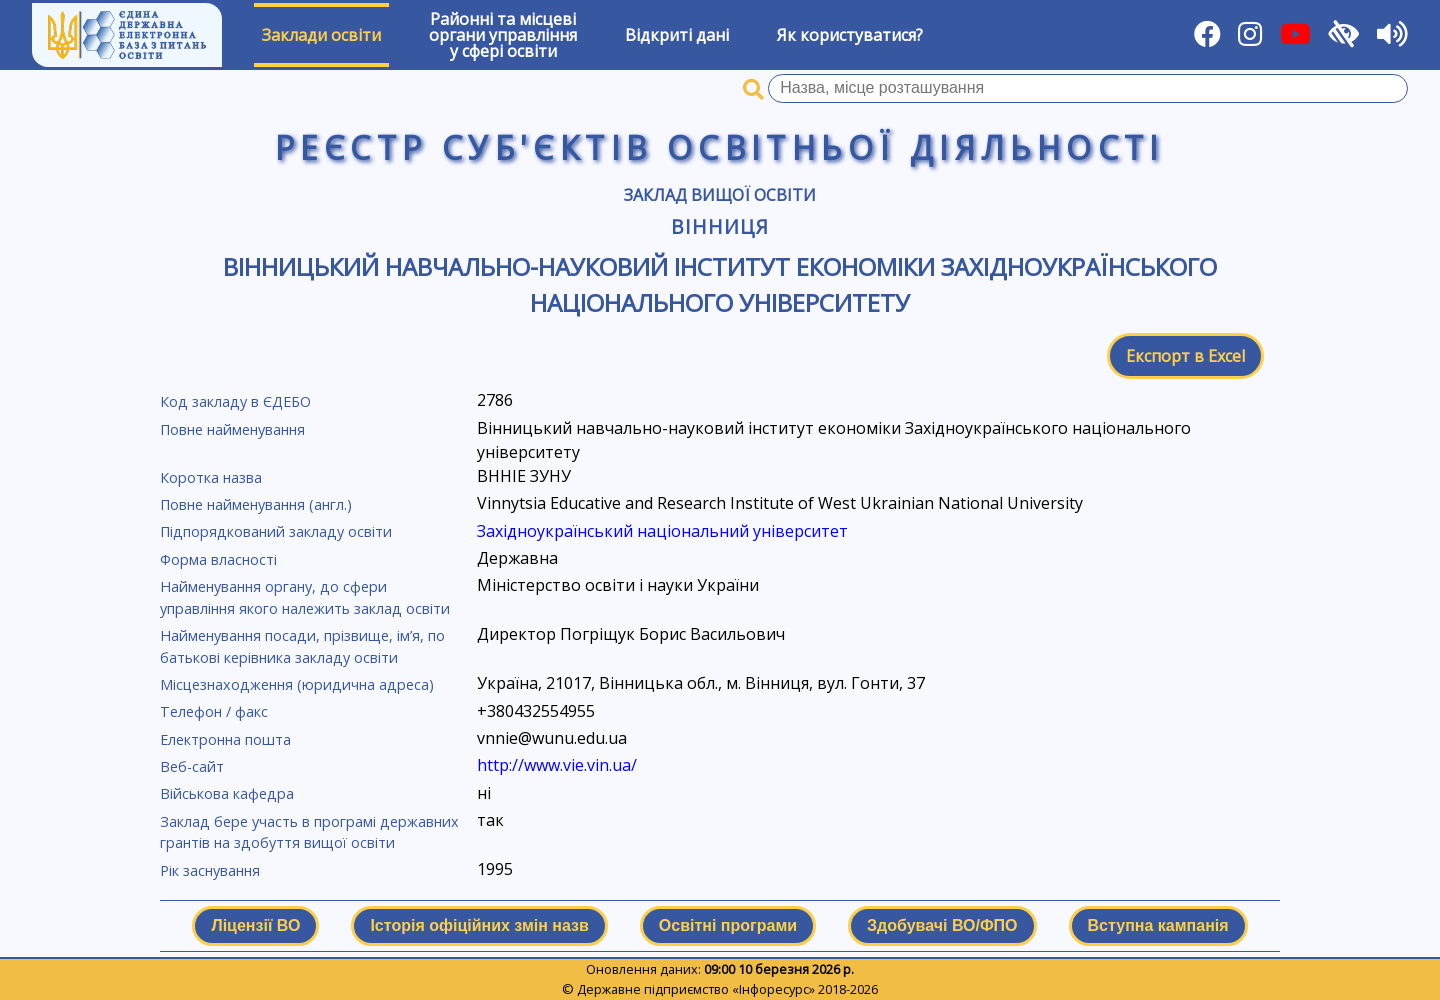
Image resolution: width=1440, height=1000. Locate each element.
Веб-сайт (192, 766)
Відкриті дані (677, 35)
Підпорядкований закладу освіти (276, 531)
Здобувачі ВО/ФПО (942, 925)
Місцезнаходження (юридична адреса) (297, 684)
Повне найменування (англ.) (256, 504)
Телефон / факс (214, 711)
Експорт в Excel (1185, 356)
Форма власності (218, 559)
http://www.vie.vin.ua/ (557, 765)
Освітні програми (728, 925)
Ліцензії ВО (255, 925)
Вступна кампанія (1158, 925)
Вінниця (720, 226)
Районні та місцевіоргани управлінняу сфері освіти (503, 35)
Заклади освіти (321, 35)
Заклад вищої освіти (720, 195)
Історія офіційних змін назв (479, 925)
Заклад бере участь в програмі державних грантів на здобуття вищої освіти (309, 832)
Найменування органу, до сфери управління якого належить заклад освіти (305, 597)
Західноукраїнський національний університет (662, 531)
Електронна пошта (225, 739)
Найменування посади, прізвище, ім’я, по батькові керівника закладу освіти (302, 646)
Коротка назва (211, 477)
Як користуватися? (850, 35)
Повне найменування (232, 429)
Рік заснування (210, 870)
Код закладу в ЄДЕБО (235, 401)
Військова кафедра (227, 793)
